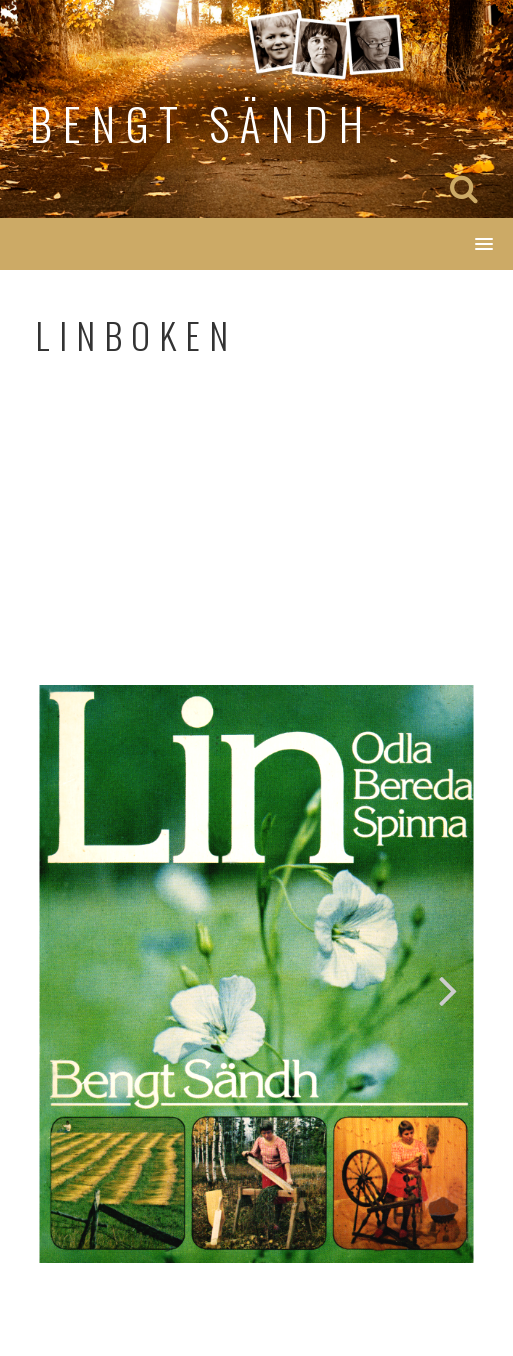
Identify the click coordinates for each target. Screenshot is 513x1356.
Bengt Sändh (202, 123)
